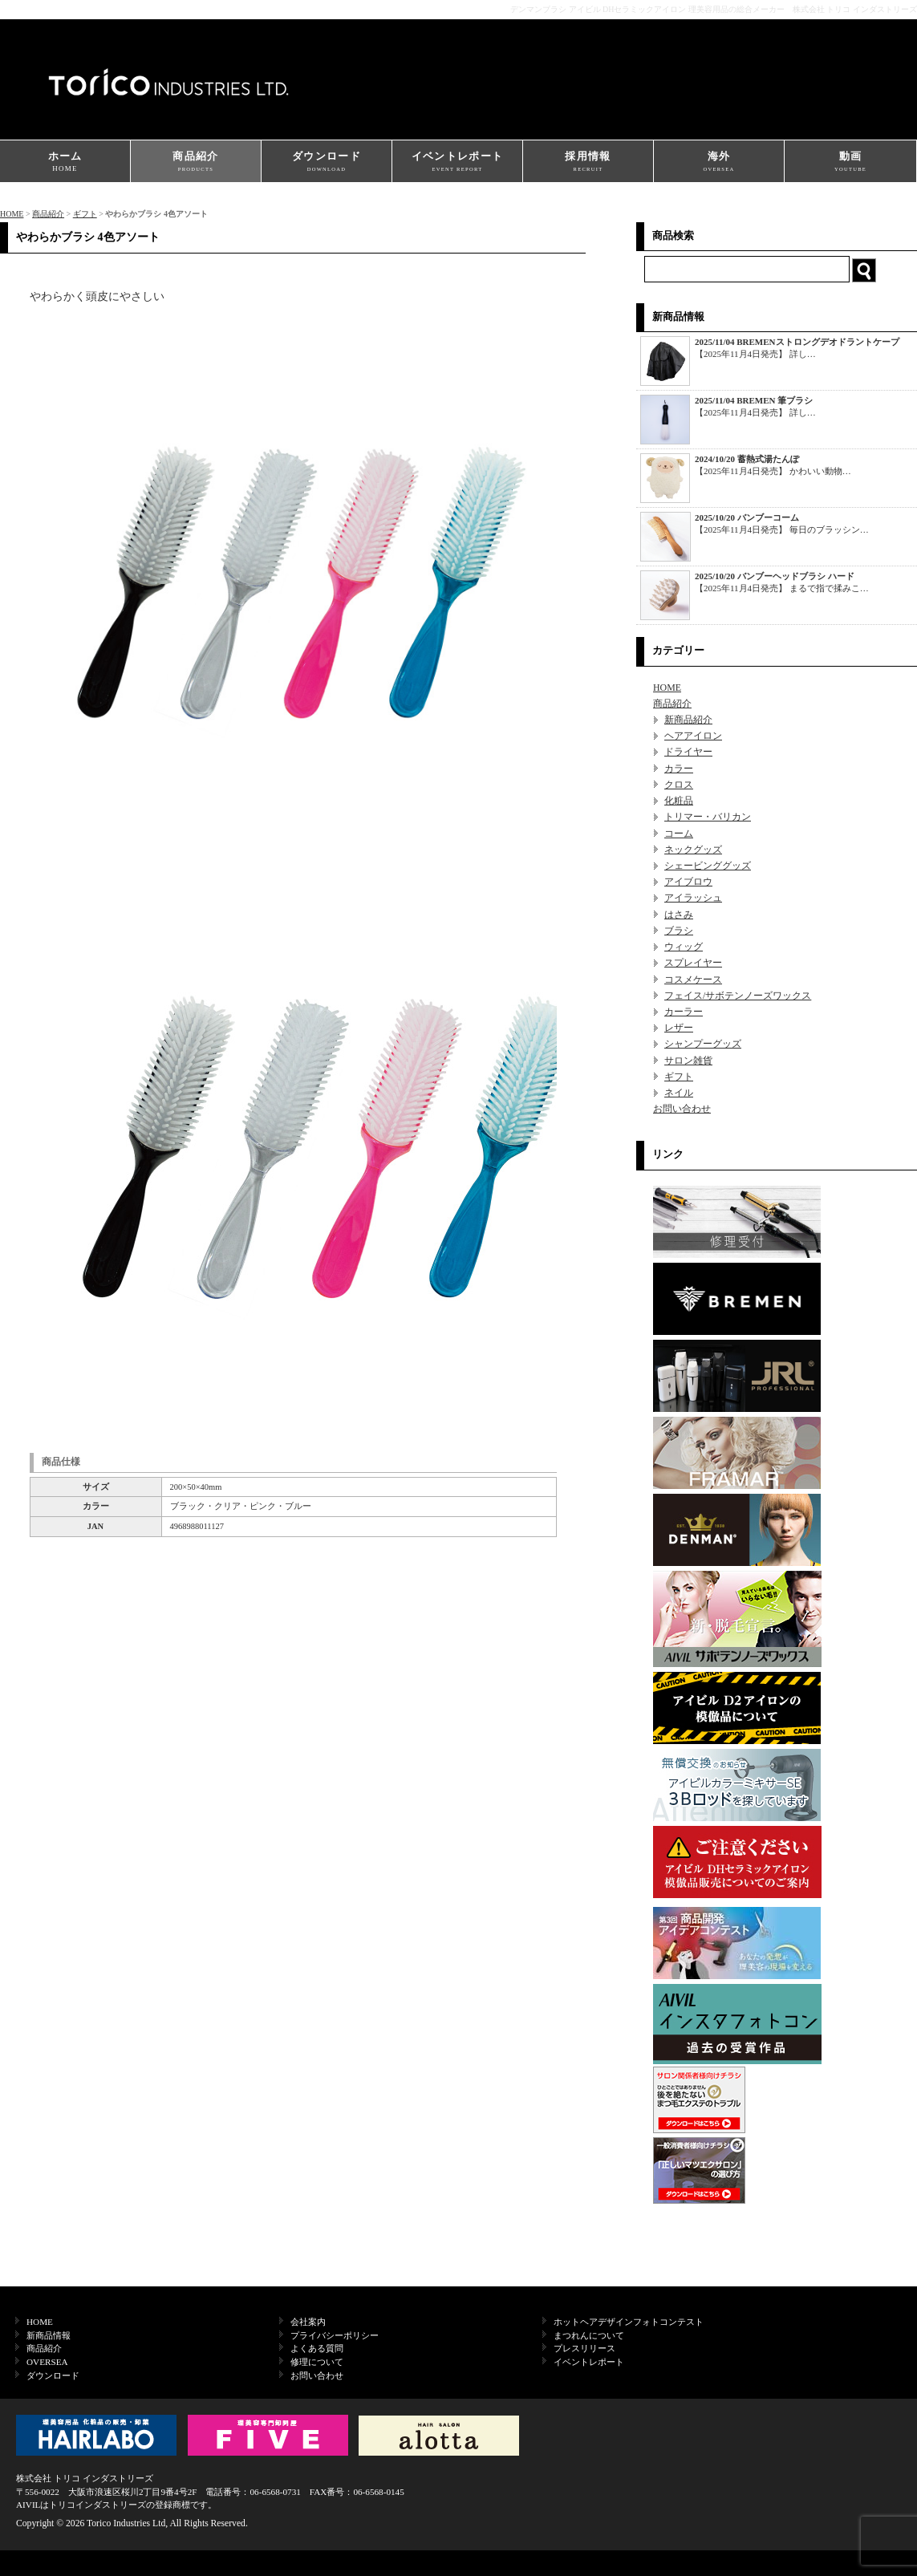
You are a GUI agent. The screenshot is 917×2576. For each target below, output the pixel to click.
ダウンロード (327, 162)
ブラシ (678, 930)
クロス (678, 784)
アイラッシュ (693, 897)
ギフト (85, 213)
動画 (850, 162)
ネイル (678, 1092)
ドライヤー (688, 751)
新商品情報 (48, 2335)
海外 (719, 162)
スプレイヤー (693, 962)
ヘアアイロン (693, 735)
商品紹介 (196, 162)
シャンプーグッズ (702, 1043)
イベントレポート (457, 162)
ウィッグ (683, 946)
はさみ (678, 914)
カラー (678, 768)
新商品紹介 (688, 719)
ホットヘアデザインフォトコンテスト (629, 2322)
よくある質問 (316, 2348)
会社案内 (308, 2322)
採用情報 (588, 162)
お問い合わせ (682, 1108)
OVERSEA (47, 2362)
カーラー (683, 1011)
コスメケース (693, 979)
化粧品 (678, 800)
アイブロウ (688, 881)
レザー (678, 1027)
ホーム (65, 162)
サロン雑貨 (688, 1060)
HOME (11, 213)
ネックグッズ (693, 849)
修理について (316, 2362)
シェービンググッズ (707, 865)
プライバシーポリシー (334, 2335)
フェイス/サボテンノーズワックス (737, 995)
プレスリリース (584, 2348)
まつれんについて (589, 2335)
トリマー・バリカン (707, 816)
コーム (678, 833)
